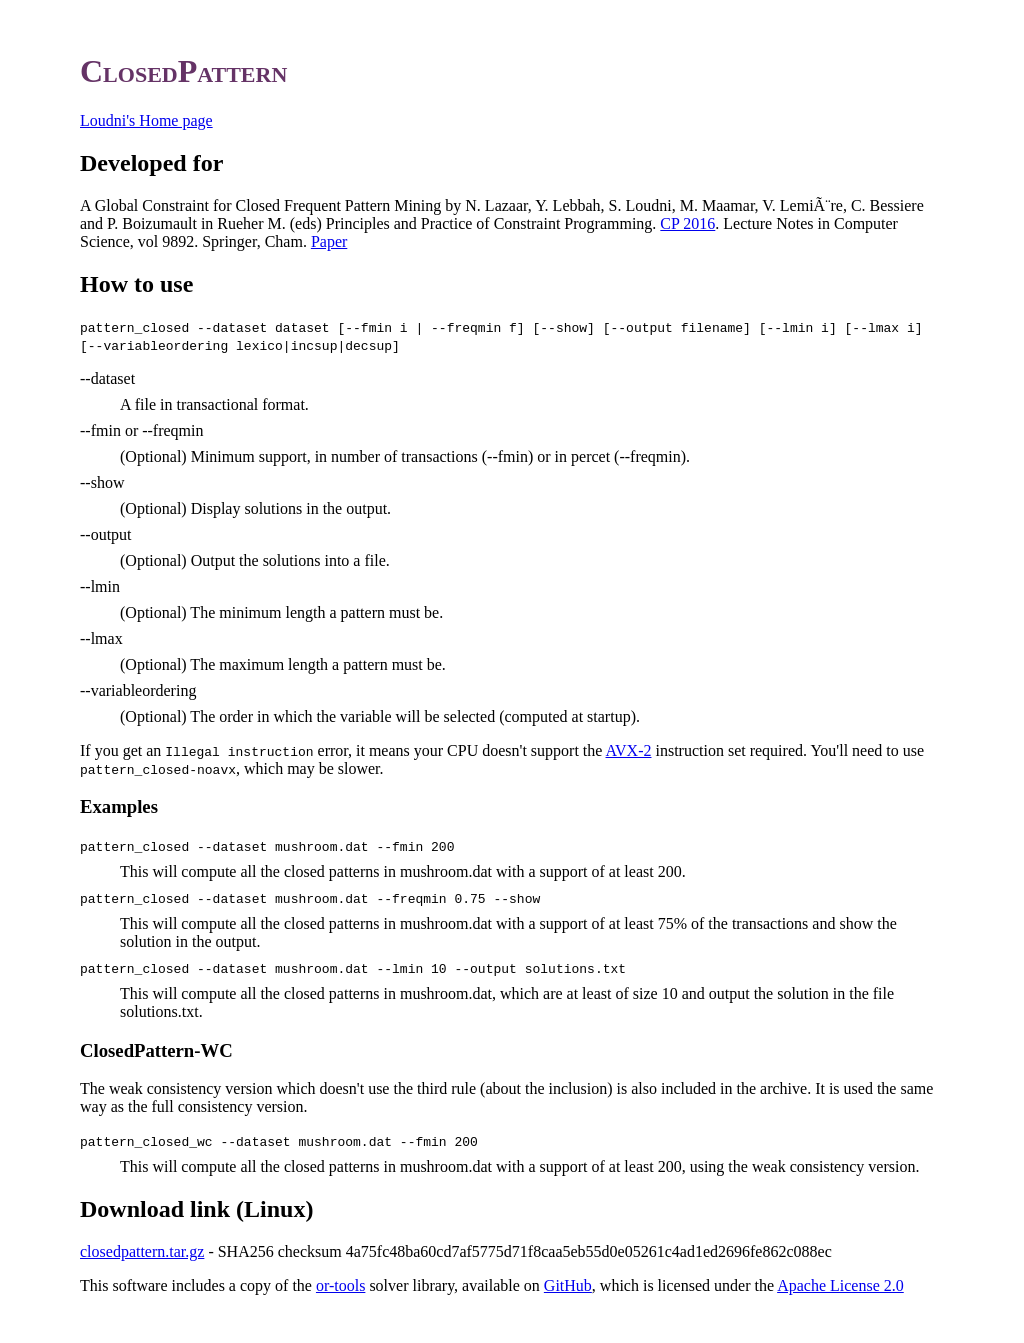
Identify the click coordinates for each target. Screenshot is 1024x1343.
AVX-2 (629, 750)
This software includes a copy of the (198, 1285)
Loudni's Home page (146, 120)
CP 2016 (687, 223)
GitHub (568, 1285)
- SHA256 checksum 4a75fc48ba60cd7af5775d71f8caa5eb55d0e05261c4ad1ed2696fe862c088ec (517, 1251)
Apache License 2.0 (840, 1285)
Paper (329, 241)
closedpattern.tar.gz (142, 1251)
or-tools (340, 1285)
